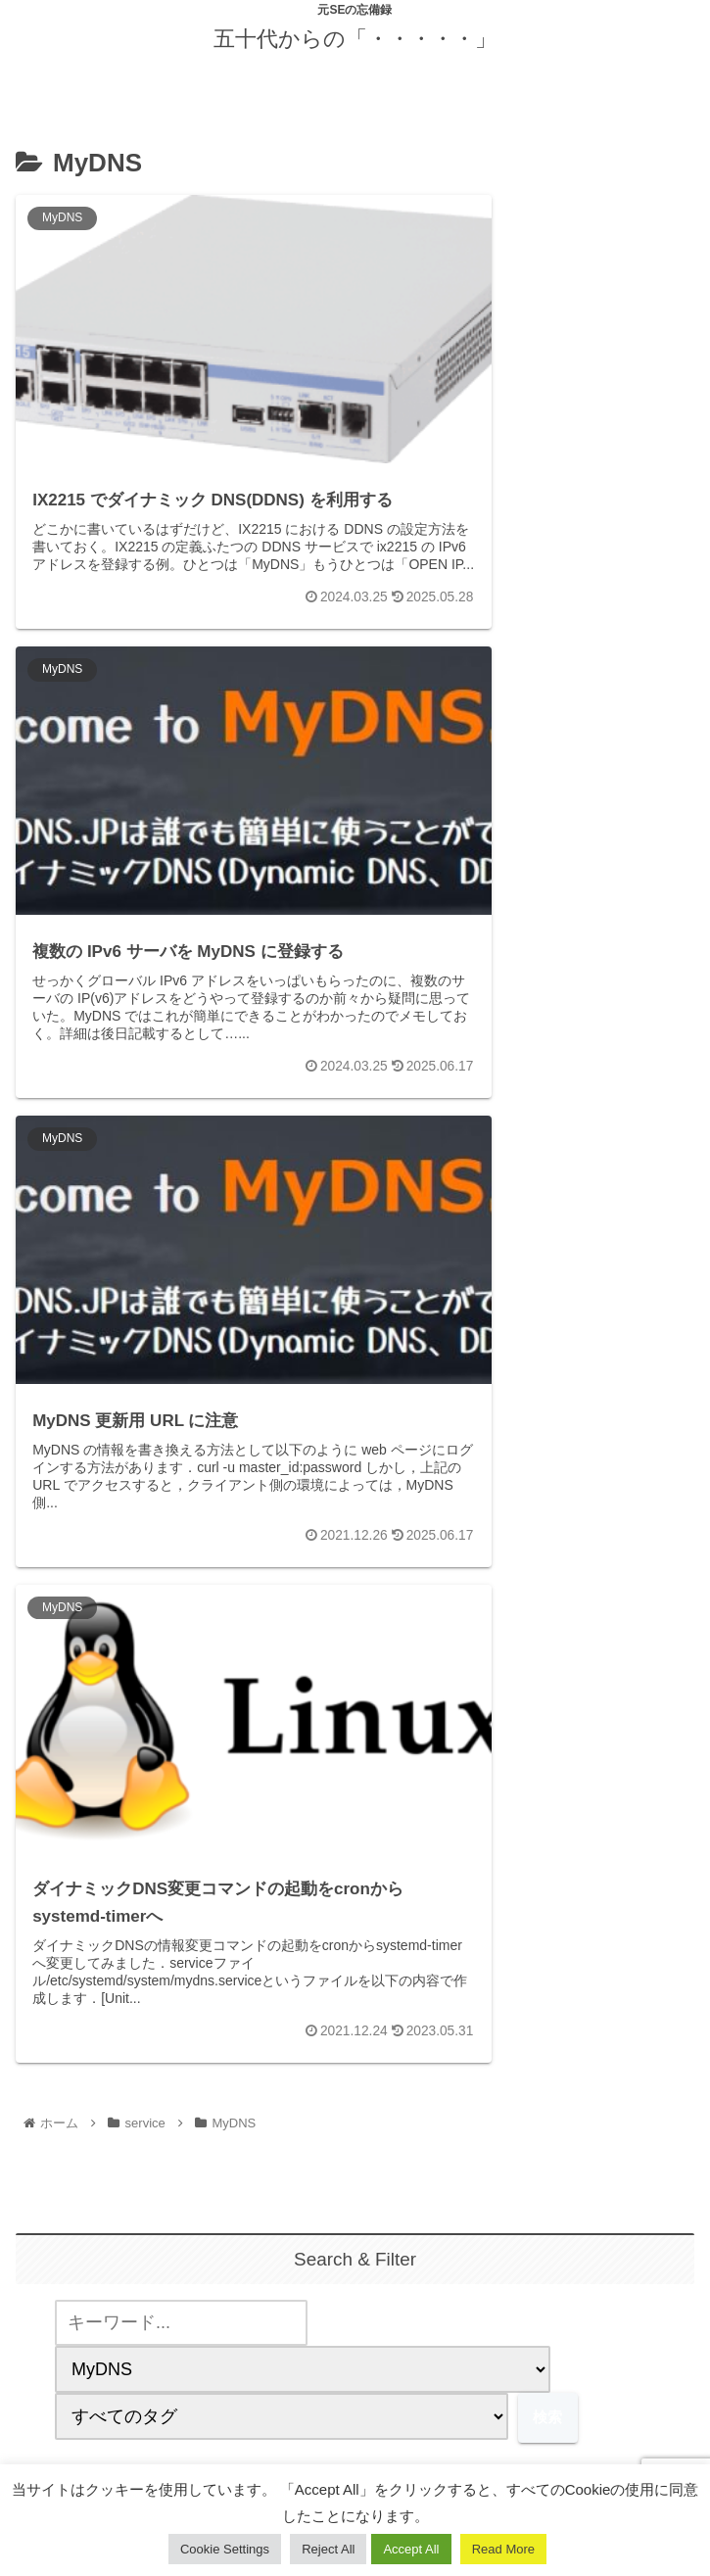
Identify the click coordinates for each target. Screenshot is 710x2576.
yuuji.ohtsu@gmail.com (354, 2157)
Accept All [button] (411, 2549)
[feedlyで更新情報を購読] (355, 2333)
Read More (503, 2549)
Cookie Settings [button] (224, 2549)
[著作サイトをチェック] (316, 2333)
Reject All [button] (328, 2549)
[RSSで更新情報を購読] (393, 2333)
